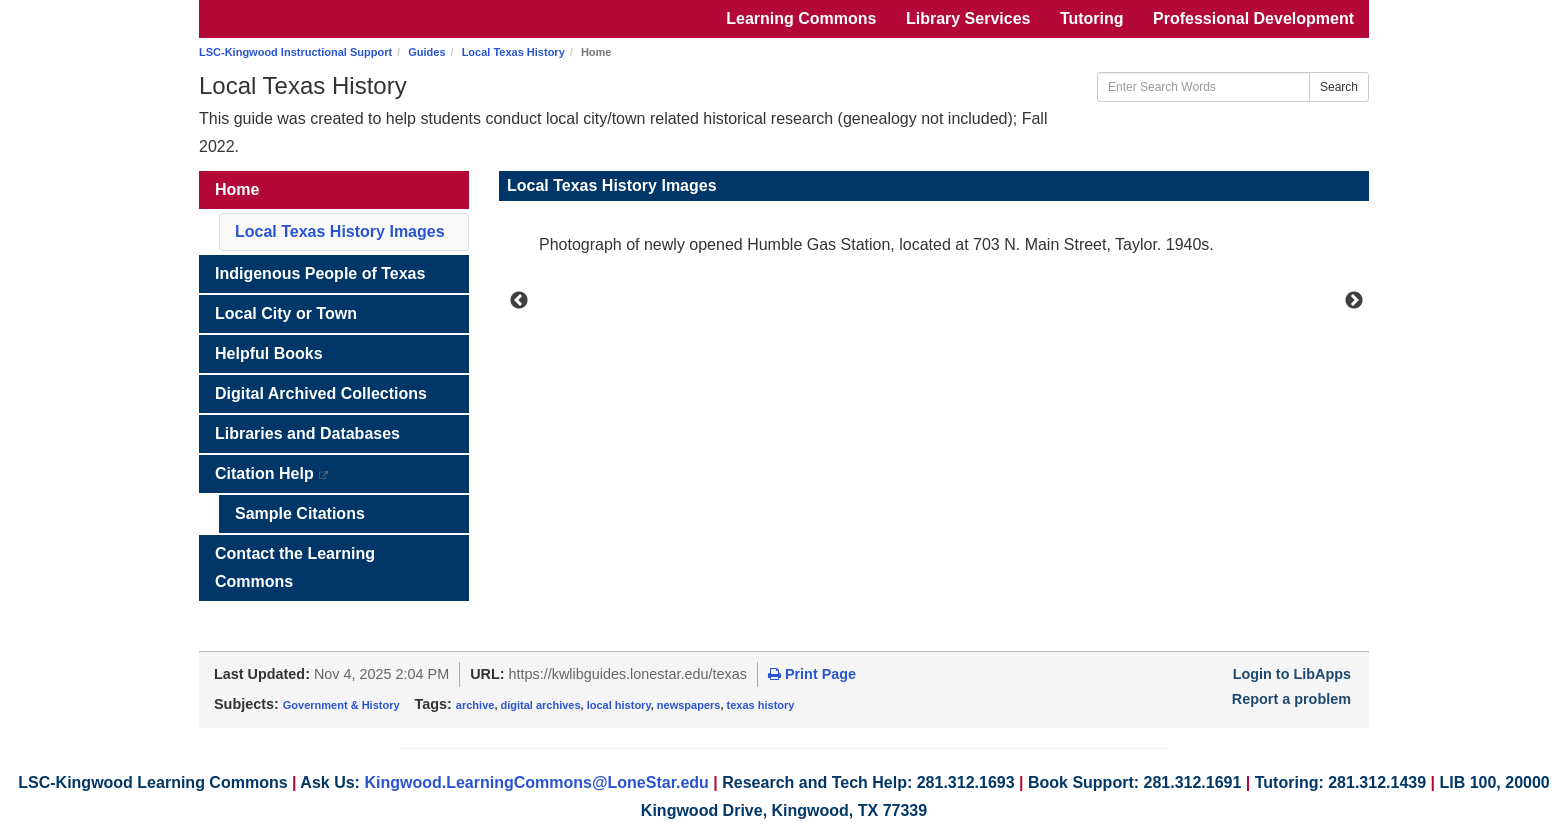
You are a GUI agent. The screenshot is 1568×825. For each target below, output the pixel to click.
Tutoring (1092, 18)
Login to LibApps (1292, 674)
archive (475, 705)
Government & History (341, 705)
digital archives (541, 705)
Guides (426, 52)
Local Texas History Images (340, 231)
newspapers (689, 705)
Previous (519, 301)
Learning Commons (801, 18)
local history (619, 705)
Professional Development (1253, 18)
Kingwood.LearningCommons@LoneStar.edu (536, 782)
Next (1354, 301)
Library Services (968, 18)
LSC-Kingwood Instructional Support (295, 52)
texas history (761, 705)
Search (1339, 87)
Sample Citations (300, 513)
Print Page (812, 674)
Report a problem (1291, 699)
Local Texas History (513, 52)
